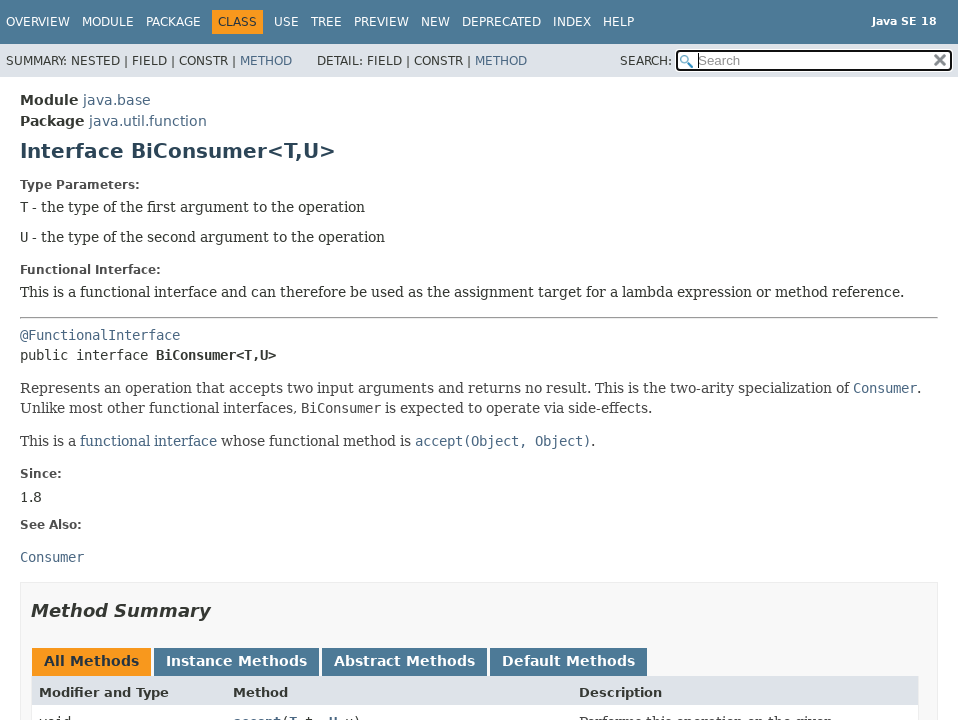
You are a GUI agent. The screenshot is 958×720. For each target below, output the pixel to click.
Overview (38, 22)
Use (286, 22)
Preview (381, 22)
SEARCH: (646, 61)
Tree (326, 22)
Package (173, 22)
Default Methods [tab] (568, 661)
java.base (117, 100)
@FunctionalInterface (100, 335)
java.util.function (148, 121)
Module (108, 22)
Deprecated (501, 22)
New (435, 22)
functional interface (148, 441)
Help (618, 22)
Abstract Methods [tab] (404, 661)
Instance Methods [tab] (236, 661)
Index (572, 22)
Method (266, 61)
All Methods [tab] (91, 661)
